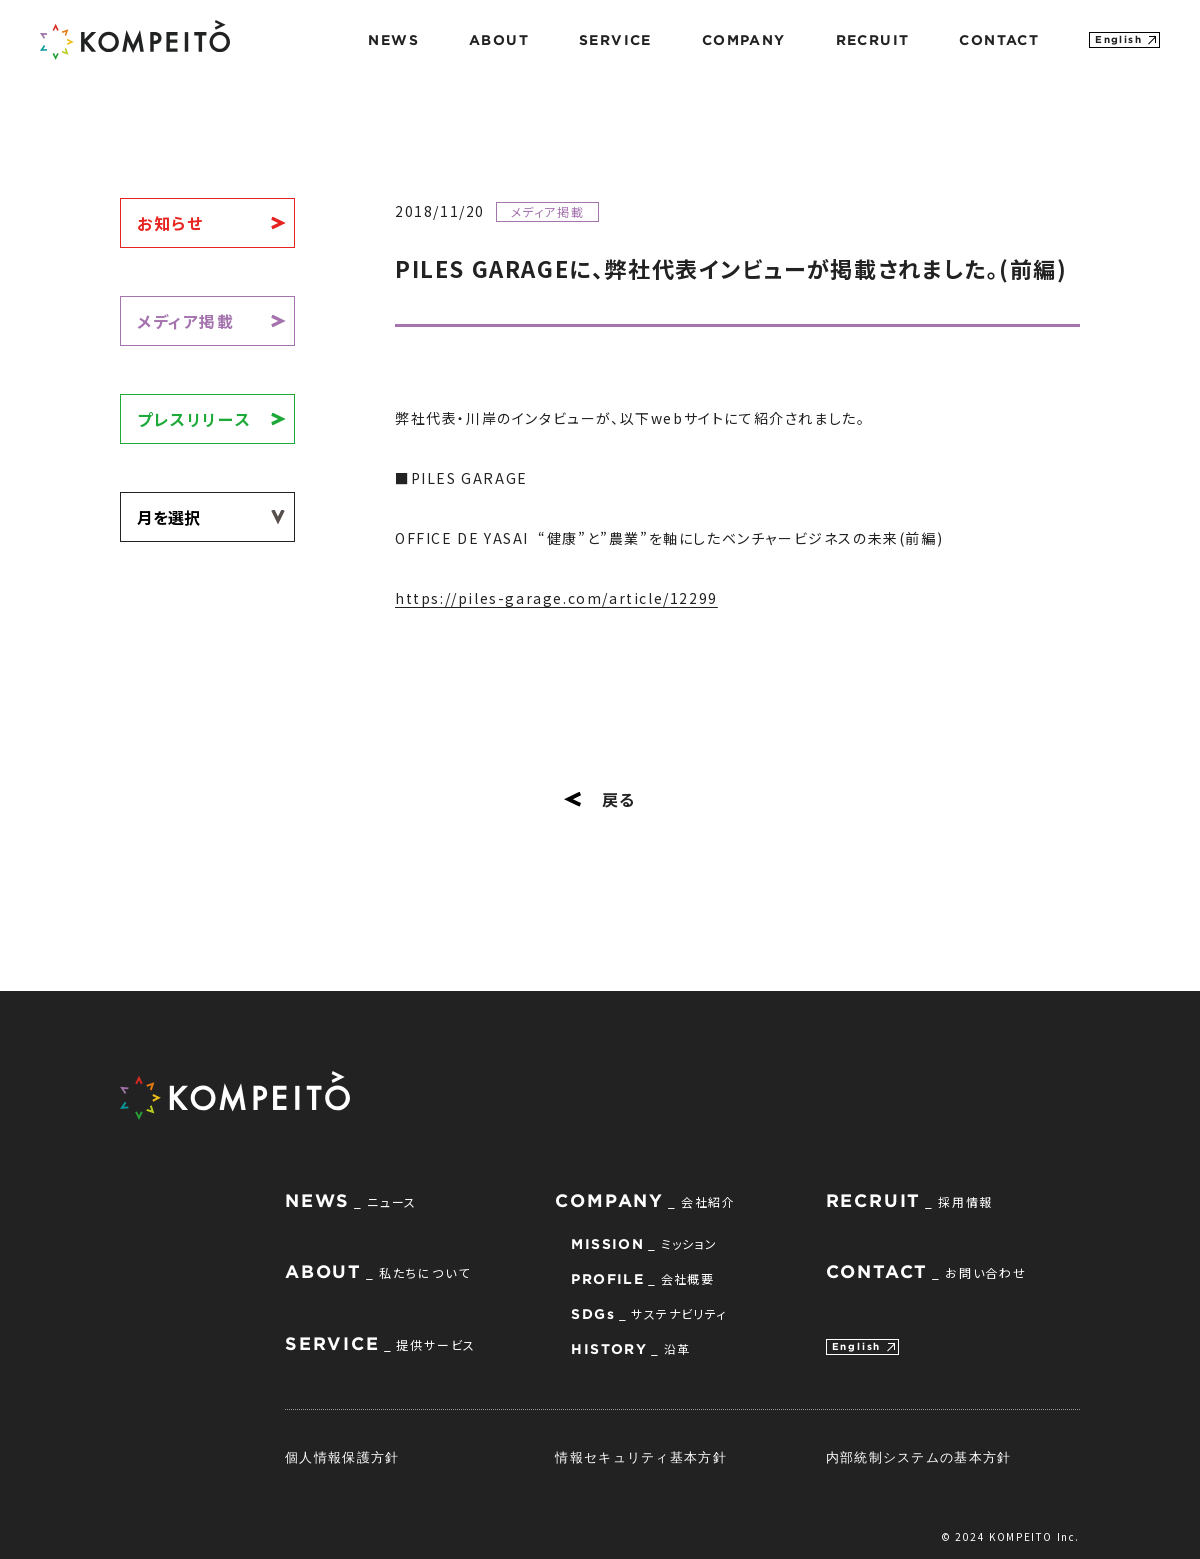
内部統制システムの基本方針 (919, 1457)
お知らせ (170, 223)
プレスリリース (194, 419)
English (1118, 39)
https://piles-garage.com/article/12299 (556, 598)
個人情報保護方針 (342, 1457)
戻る (600, 799)
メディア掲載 (186, 321)
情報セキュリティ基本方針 (641, 1457)
